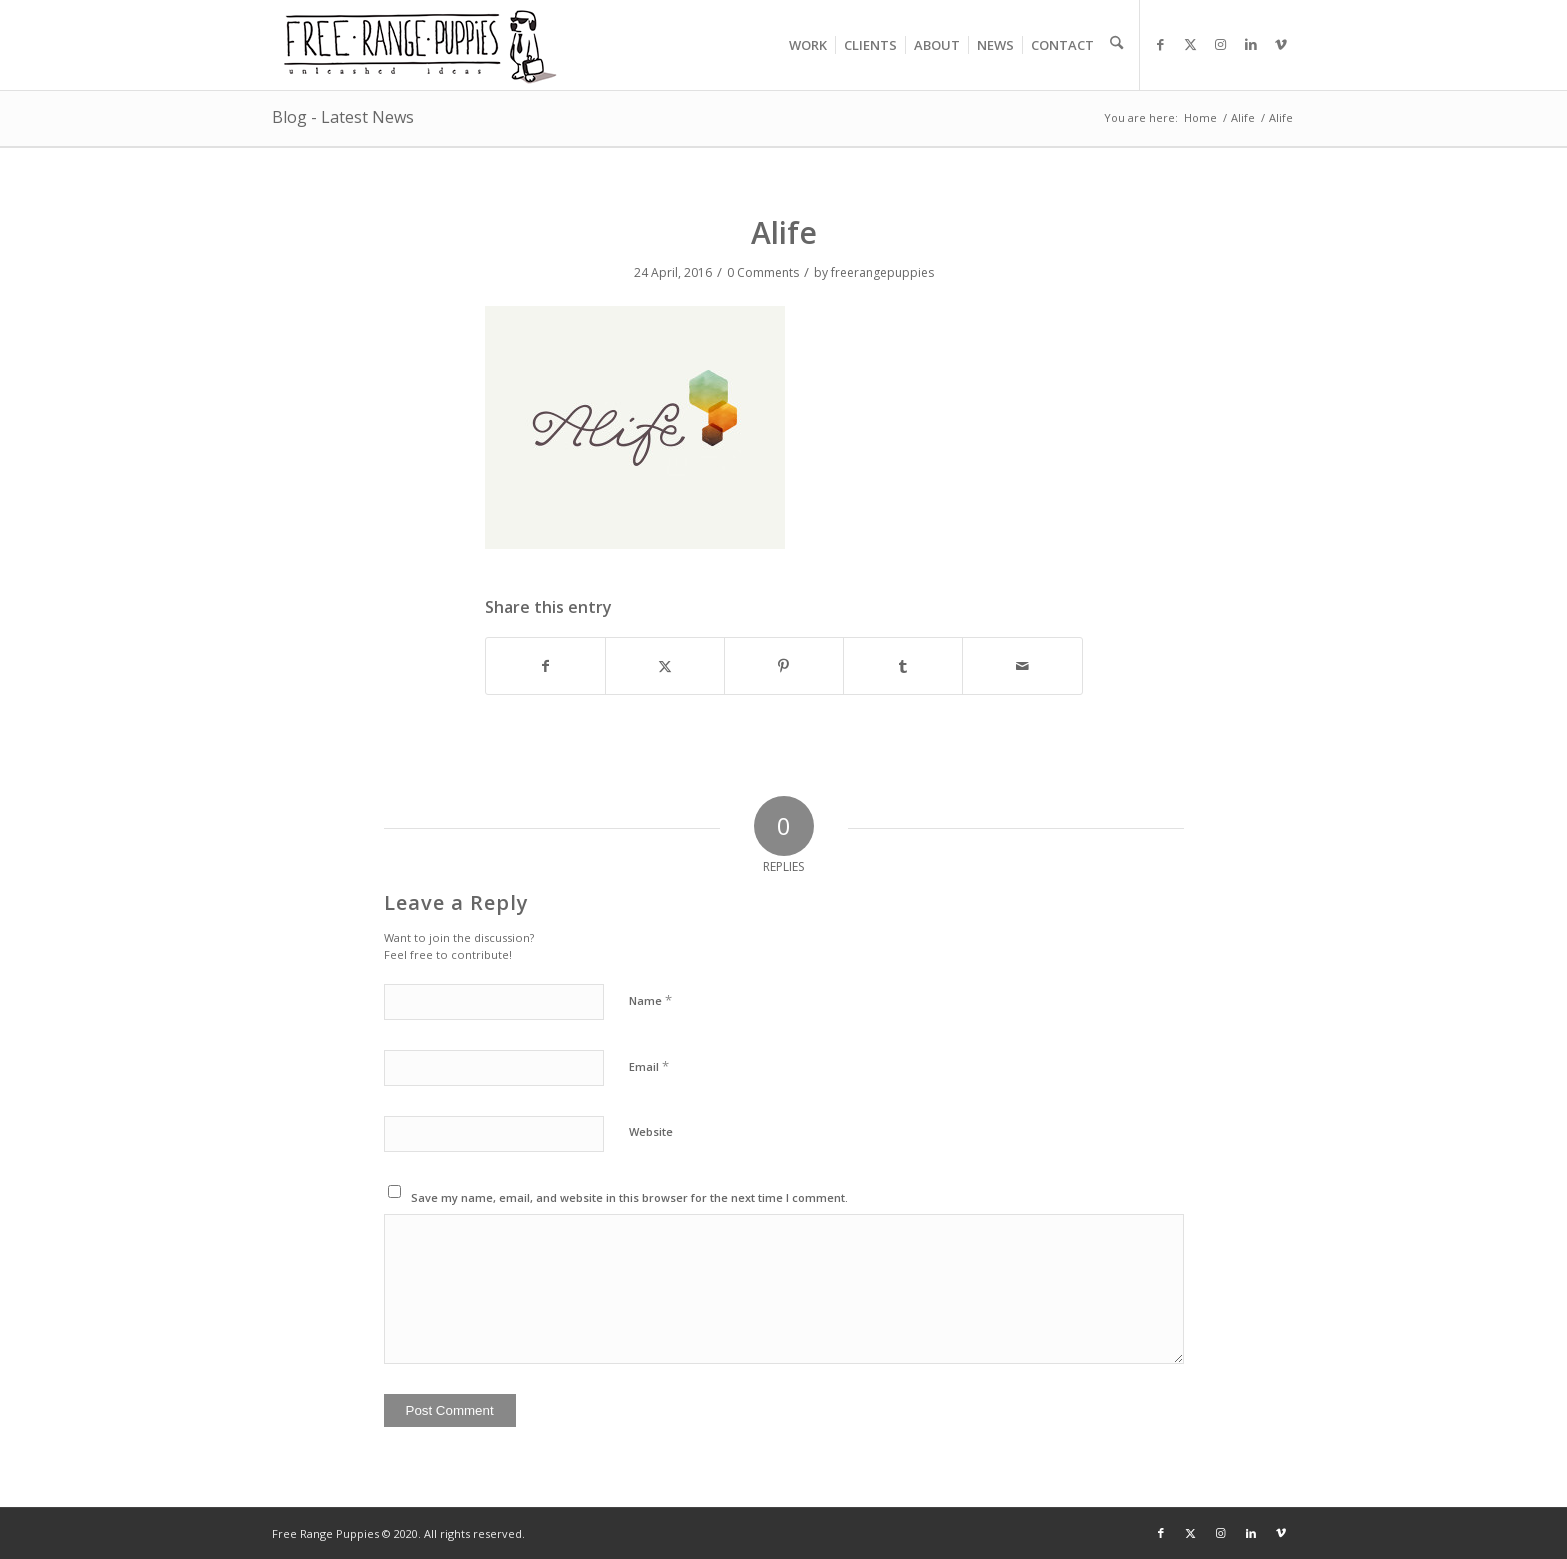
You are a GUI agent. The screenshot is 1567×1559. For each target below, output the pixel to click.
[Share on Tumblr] (903, 666)
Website (651, 1131)
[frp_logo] (422, 45)
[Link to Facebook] (1161, 44)
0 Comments (763, 272)
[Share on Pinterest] (784, 666)
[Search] (1112, 45)
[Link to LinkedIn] (1251, 44)
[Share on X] (665, 666)
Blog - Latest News (343, 117)
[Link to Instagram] (1221, 44)
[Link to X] (1191, 44)
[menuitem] (808, 45)
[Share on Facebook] (545, 666)
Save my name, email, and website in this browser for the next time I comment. (629, 1197)
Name (650, 1000)
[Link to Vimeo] (1281, 44)
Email (649, 1066)
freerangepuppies (882, 272)
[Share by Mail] (1022, 666)
